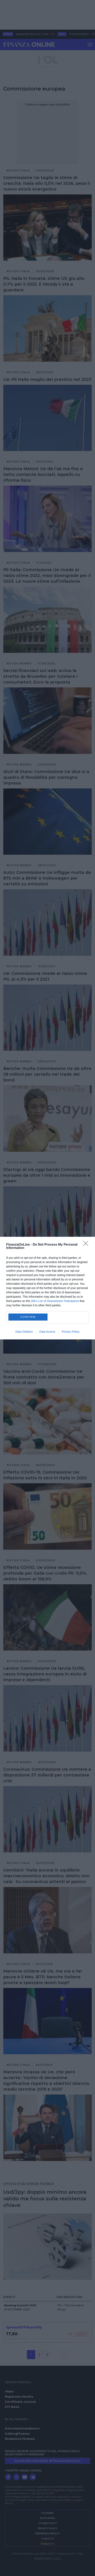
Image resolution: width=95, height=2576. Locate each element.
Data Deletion (24, 1331)
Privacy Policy (71, 1331)
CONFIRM (28, 1316)
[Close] (87, 1245)
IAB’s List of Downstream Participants (55, 1301)
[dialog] (47, 1288)
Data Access (47, 1331)
